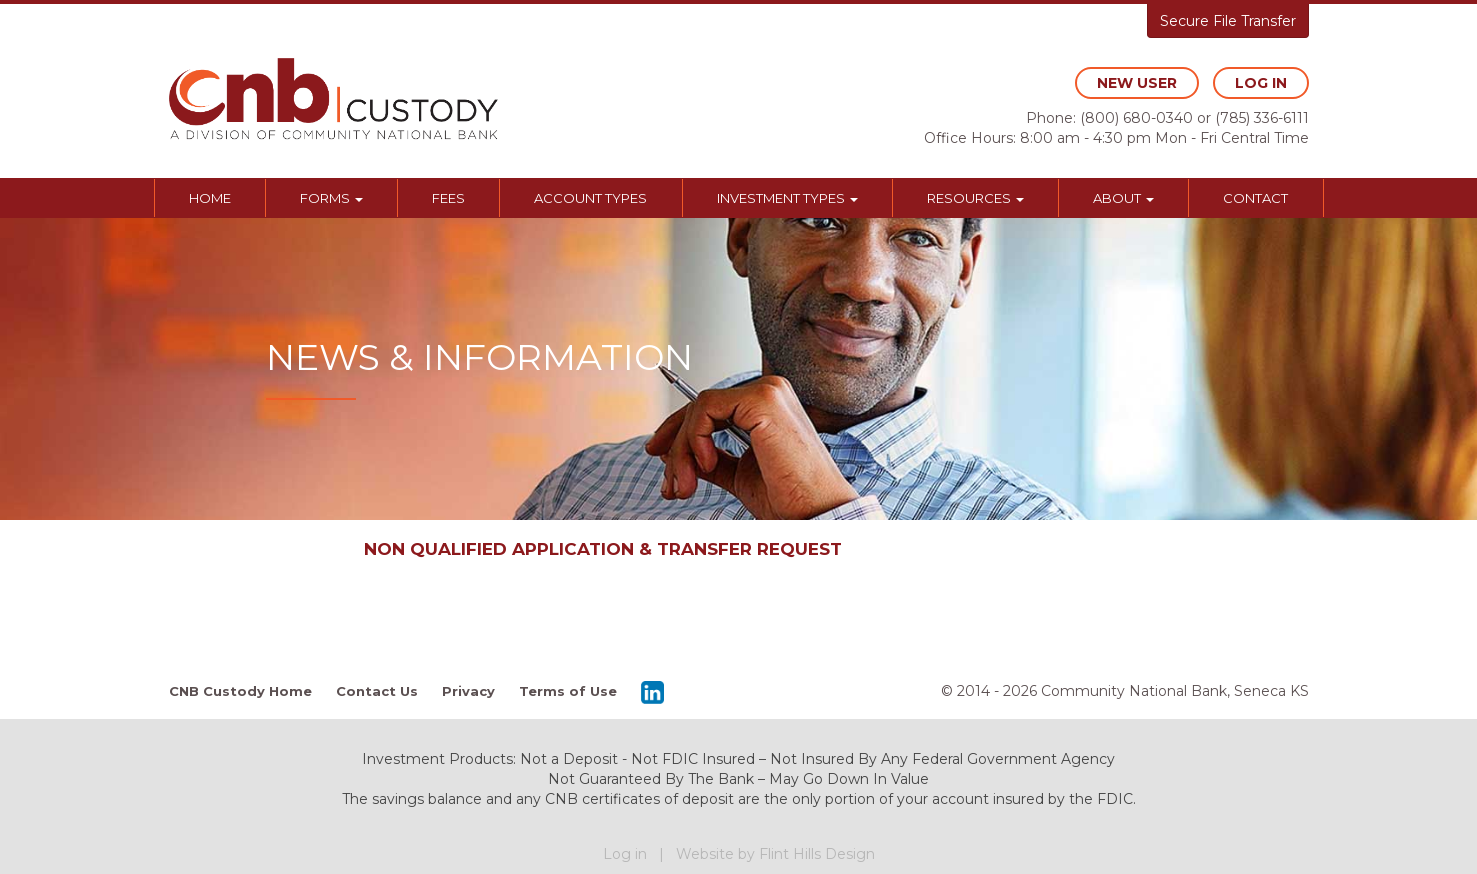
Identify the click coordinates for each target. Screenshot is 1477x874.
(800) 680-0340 (1136, 118)
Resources (975, 198)
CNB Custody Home (240, 691)
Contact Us (377, 691)
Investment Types (787, 198)
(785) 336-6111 (1262, 118)
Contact (1255, 198)
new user (1137, 83)
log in (1261, 83)
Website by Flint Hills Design (775, 854)
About (1123, 198)
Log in (625, 854)
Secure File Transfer (1228, 21)
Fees (448, 198)
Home (210, 198)
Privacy (468, 691)
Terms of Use (568, 691)
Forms (331, 198)
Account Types (590, 198)
